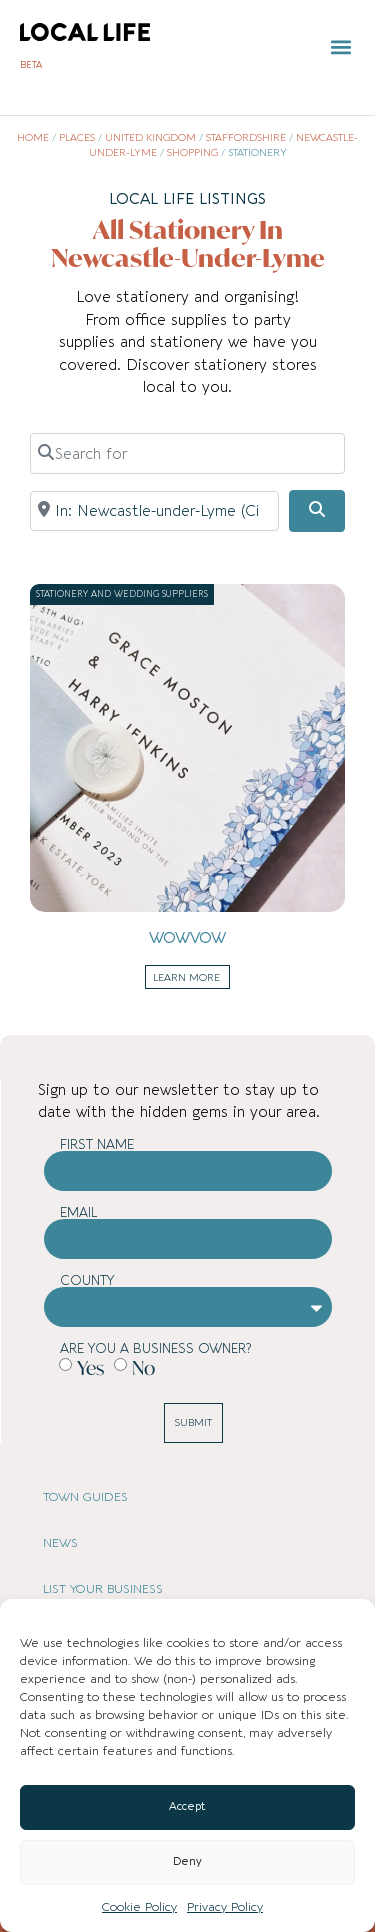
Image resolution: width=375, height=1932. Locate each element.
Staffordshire (246, 138)
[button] (341, 47)
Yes (90, 1367)
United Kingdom (150, 138)
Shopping (192, 153)
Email (79, 1212)
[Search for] (187, 453)
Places (77, 138)
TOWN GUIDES (85, 1497)
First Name (97, 1144)
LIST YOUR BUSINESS (103, 1589)
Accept (187, 1806)
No (143, 1367)
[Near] (154, 511)
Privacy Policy (225, 1907)
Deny (187, 1861)
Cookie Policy (139, 1907)
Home (33, 138)
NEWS (60, 1543)
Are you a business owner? (155, 1348)
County (87, 1280)
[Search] (317, 511)
